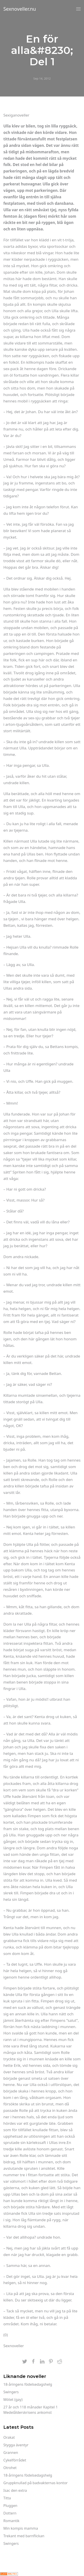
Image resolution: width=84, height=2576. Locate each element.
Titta (7, 2498)
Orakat (9, 2437)
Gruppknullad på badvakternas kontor (35, 2482)
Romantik (11, 2520)
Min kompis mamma (20, 2528)
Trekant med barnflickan (23, 2535)
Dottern (9, 2513)
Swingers (11, 2391)
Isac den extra (15, 2490)
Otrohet (10, 2467)
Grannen (10, 2452)
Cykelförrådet (14, 2460)
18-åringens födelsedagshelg (27, 2384)
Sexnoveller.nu (19, 9)
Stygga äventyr (15, 2445)
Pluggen (10, 2505)
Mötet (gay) (13, 2399)
